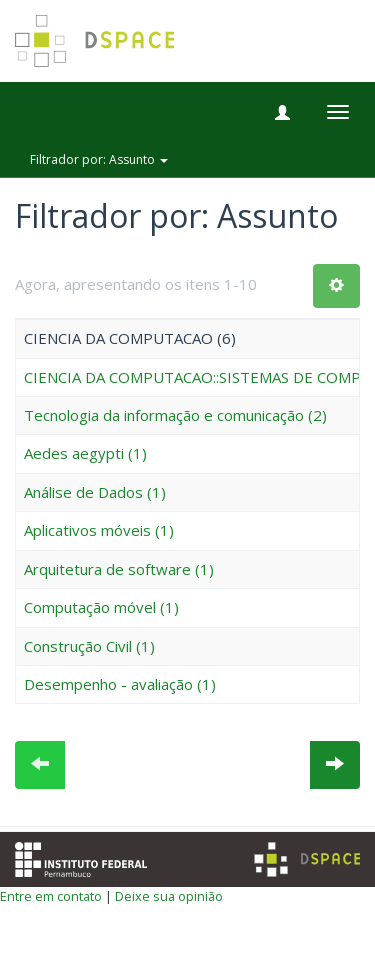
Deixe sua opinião (169, 896)
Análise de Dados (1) (95, 492)
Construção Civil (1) (89, 646)
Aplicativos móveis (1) (99, 530)
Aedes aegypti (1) (85, 453)
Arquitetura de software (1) (119, 569)
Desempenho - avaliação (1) (120, 684)
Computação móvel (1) (101, 607)
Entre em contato (51, 896)
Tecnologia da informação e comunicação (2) (175, 415)
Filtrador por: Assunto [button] (99, 159)
